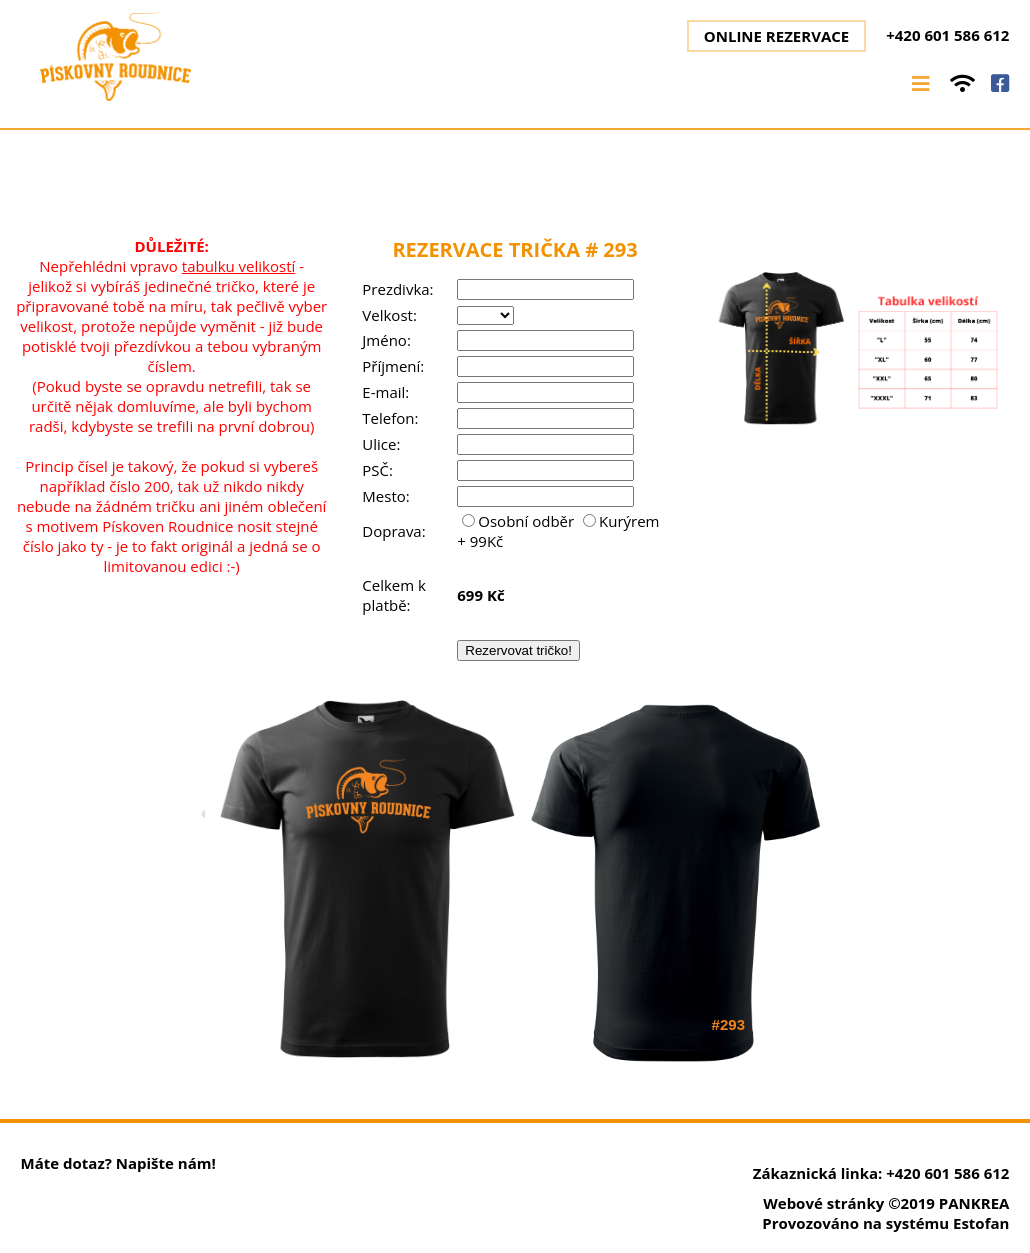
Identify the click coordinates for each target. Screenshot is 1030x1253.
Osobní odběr (520, 521)
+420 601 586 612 (947, 35)
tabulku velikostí (239, 266)
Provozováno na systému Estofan (885, 1223)
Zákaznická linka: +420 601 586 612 (881, 1173)
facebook (1000, 83)
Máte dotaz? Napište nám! (118, 1163)
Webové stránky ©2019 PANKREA (886, 1203)
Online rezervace (776, 36)
